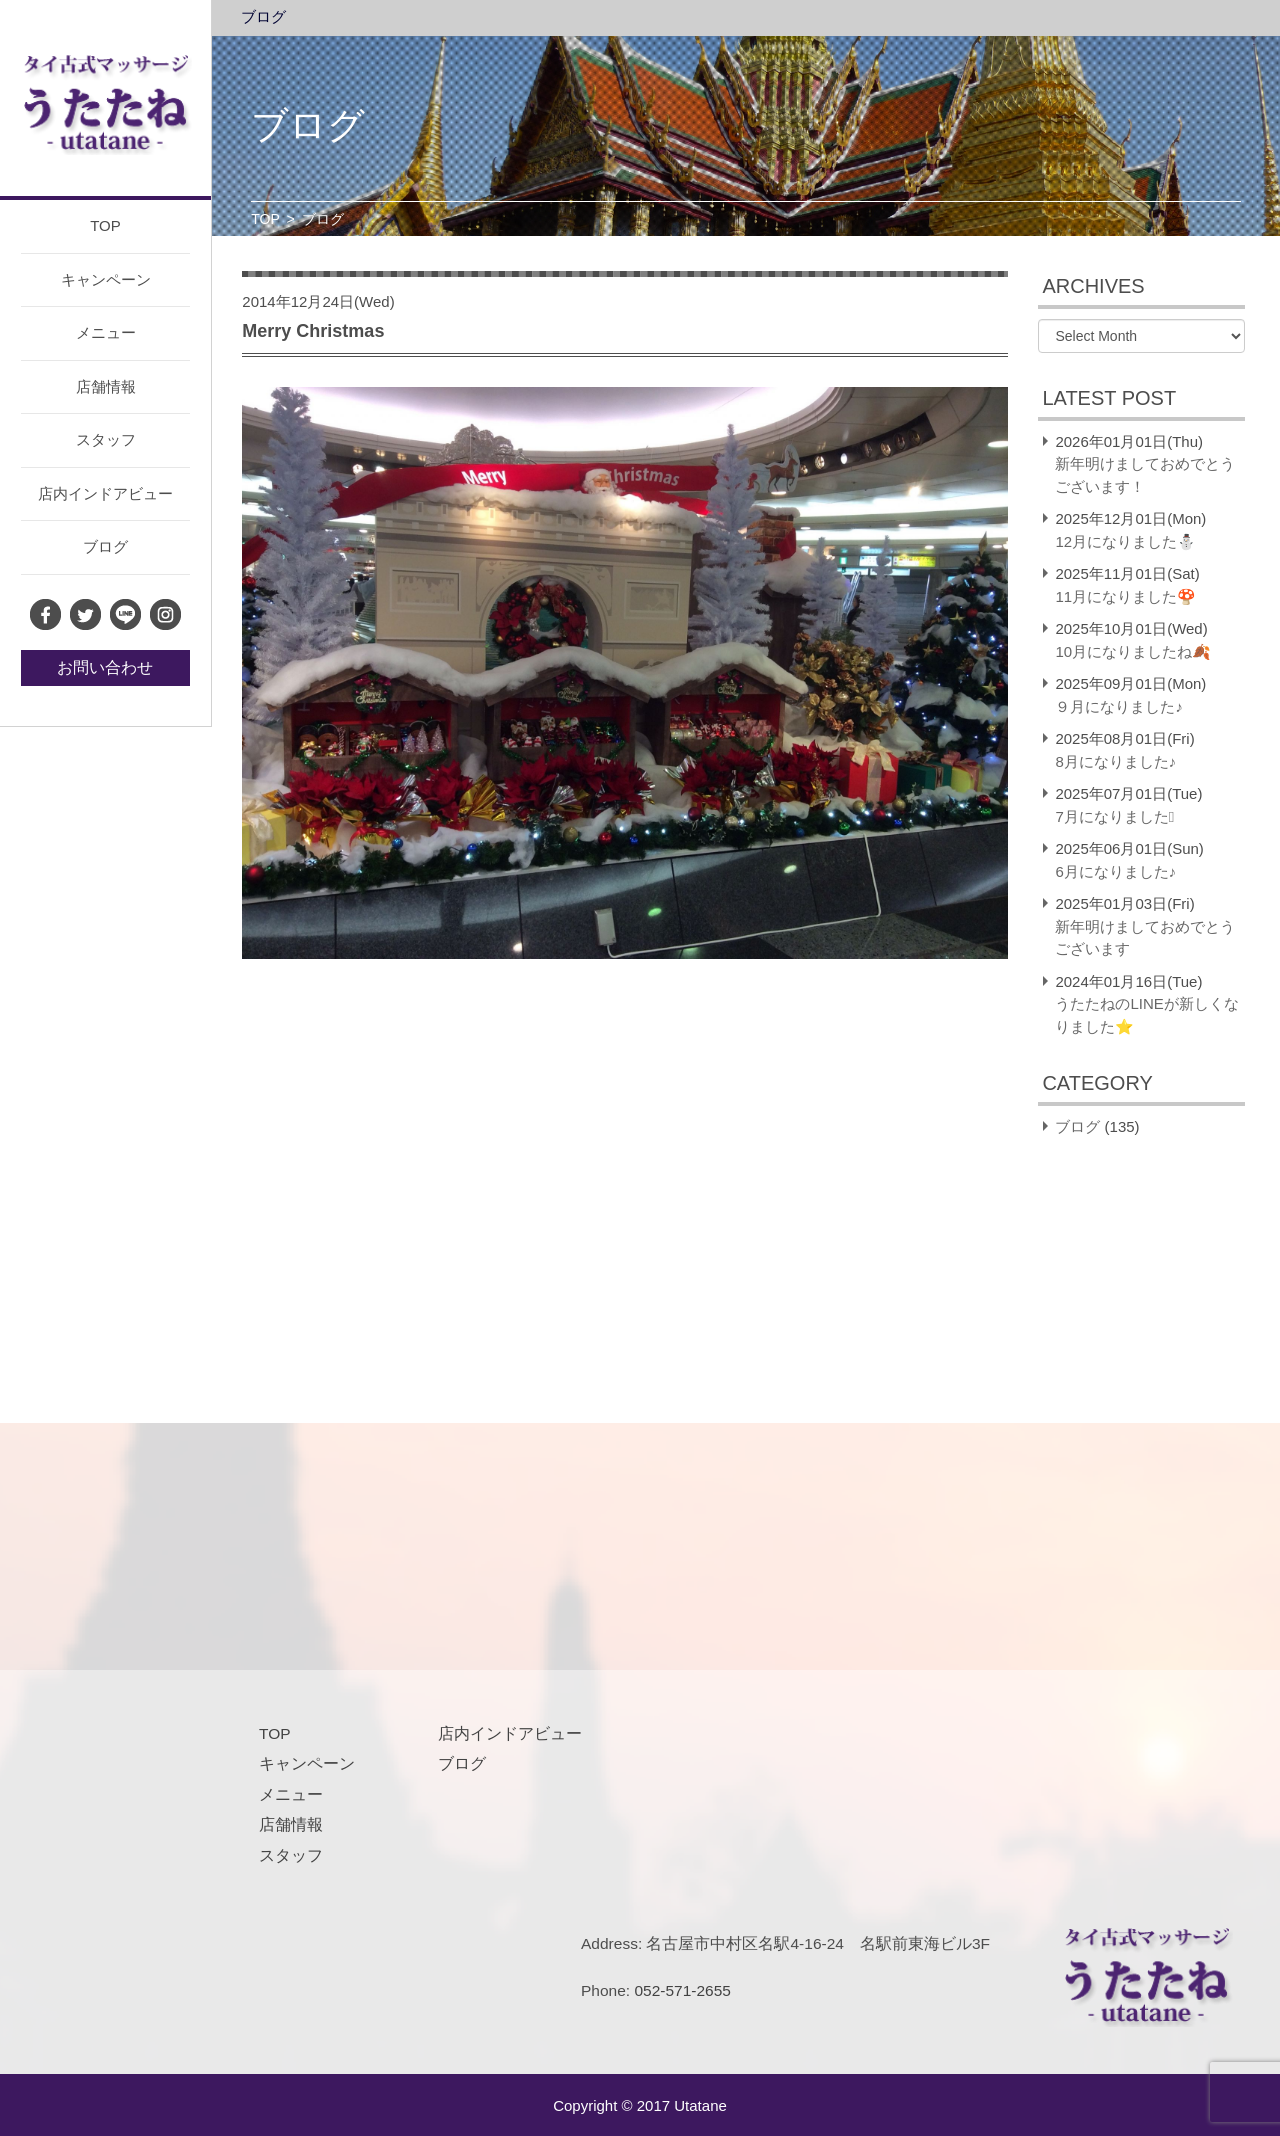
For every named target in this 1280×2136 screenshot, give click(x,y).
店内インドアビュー (105, 493)
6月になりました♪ (1115, 871)
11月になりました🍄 (1125, 596)
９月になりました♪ (1119, 706)
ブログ (105, 546)
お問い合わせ (105, 667)
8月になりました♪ (1115, 761)
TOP (105, 225)
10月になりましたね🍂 (1133, 651)
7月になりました (1114, 816)
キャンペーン (106, 279)
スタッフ (106, 439)
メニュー (106, 332)
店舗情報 (106, 386)
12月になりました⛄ (1125, 541)
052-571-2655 (682, 1990)
